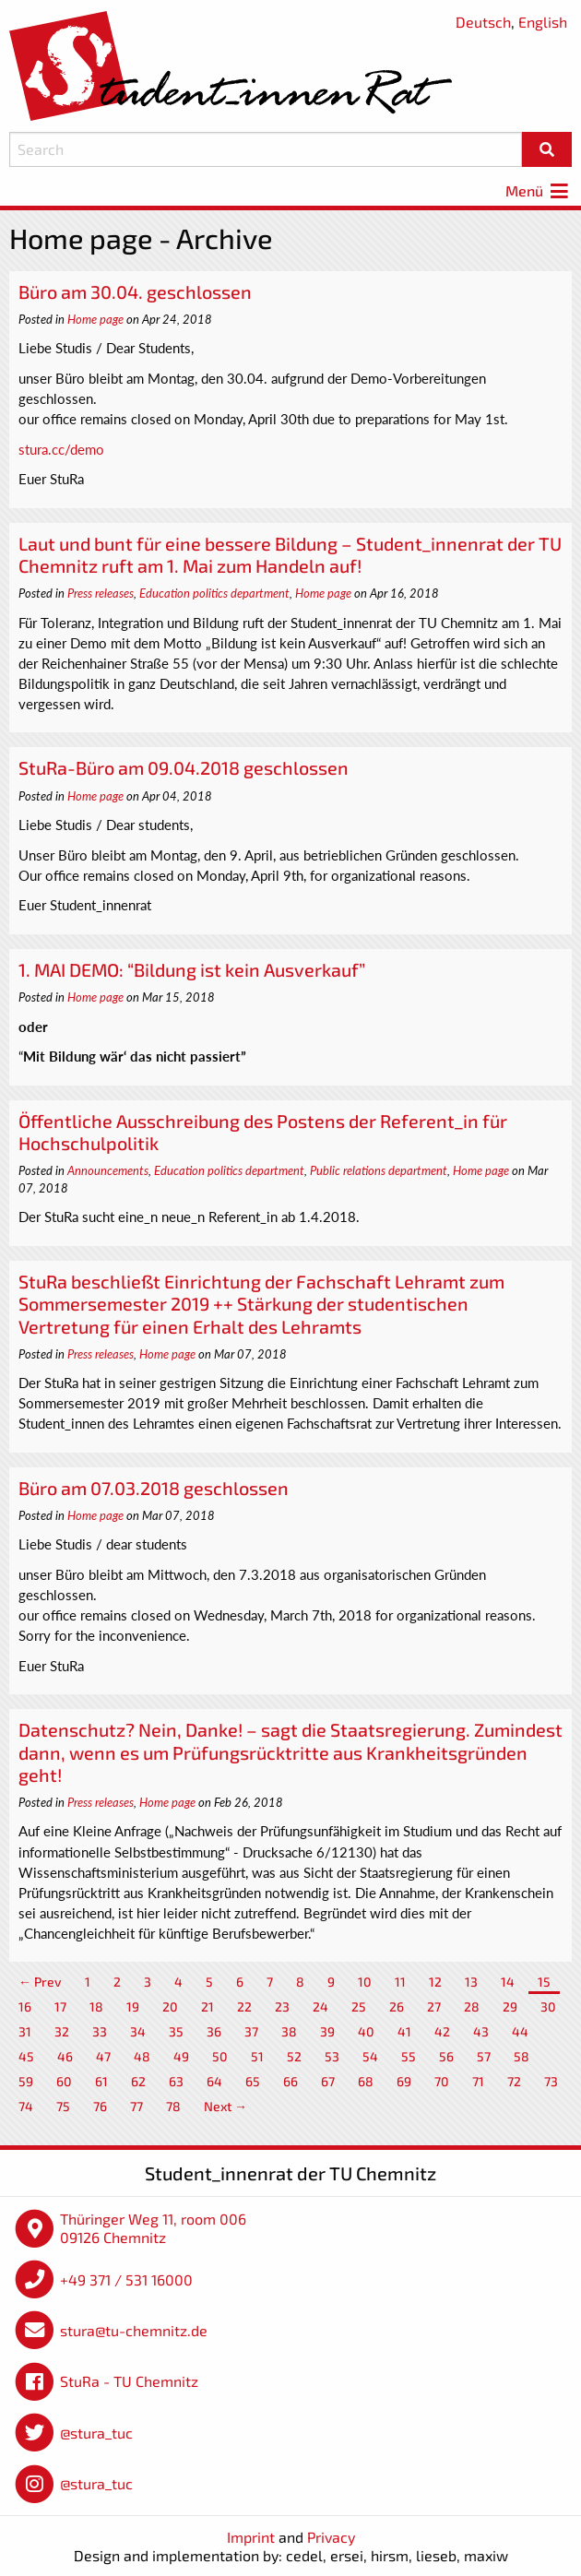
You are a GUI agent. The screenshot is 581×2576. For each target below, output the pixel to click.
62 (138, 2081)
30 (548, 2006)
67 (328, 2081)
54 (370, 2056)
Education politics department (214, 593)
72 (514, 2081)
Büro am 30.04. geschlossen (135, 291)
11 (400, 1981)
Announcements (107, 1170)
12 (435, 1981)
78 (173, 2106)
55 (408, 2056)
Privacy (331, 2537)
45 (26, 2056)
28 (472, 2006)
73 (551, 2081)
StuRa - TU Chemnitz (129, 2381)
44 (520, 2031)
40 (366, 2031)
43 (481, 2031)
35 (176, 2031)
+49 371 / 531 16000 (126, 2279)
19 (132, 2006)
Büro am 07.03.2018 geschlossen (153, 1488)
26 (396, 2006)
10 (365, 1981)
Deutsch (483, 21)
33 (99, 2031)
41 (404, 2031)
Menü (538, 190)
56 (446, 2056)
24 (320, 2006)
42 (442, 2031)
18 (96, 2006)
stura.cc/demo (61, 449)
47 (103, 2056)
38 (289, 2031)
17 (60, 2006)
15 (544, 1981)
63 (176, 2081)
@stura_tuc (96, 2432)
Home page (95, 319)
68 (366, 2081)
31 (24, 2031)
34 (138, 2031)
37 (251, 2031)
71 (478, 2081)
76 (100, 2106)
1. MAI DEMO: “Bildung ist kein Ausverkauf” (191, 969)
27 (434, 2006)
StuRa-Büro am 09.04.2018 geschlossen (183, 767)
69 (404, 2081)
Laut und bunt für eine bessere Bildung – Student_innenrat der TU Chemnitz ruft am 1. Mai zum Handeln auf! (290, 554)
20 (170, 2006)
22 (244, 2006)
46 (65, 2056)
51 (257, 2056)
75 (63, 2106)
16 (24, 2006)
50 (220, 2056)
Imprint (251, 2537)
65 (252, 2081)
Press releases (100, 593)
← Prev (40, 1981)
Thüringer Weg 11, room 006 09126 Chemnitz (153, 2228)
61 (101, 2081)
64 (214, 2081)
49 (181, 2056)
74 (25, 2106)
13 (471, 1981)
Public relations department (378, 1170)
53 (332, 2056)
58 (521, 2056)
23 (282, 2006)
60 (64, 2081)
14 (508, 1981)
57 (484, 2056)
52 (294, 2056)
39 (327, 2031)
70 (441, 2081)
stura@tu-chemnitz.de (134, 2330)
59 (25, 2081)
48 (142, 2056)
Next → (225, 2106)
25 (358, 2006)
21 (207, 2006)
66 (290, 2081)
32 (61, 2031)
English (542, 21)
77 (136, 2106)
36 (214, 2031)
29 (510, 2006)
